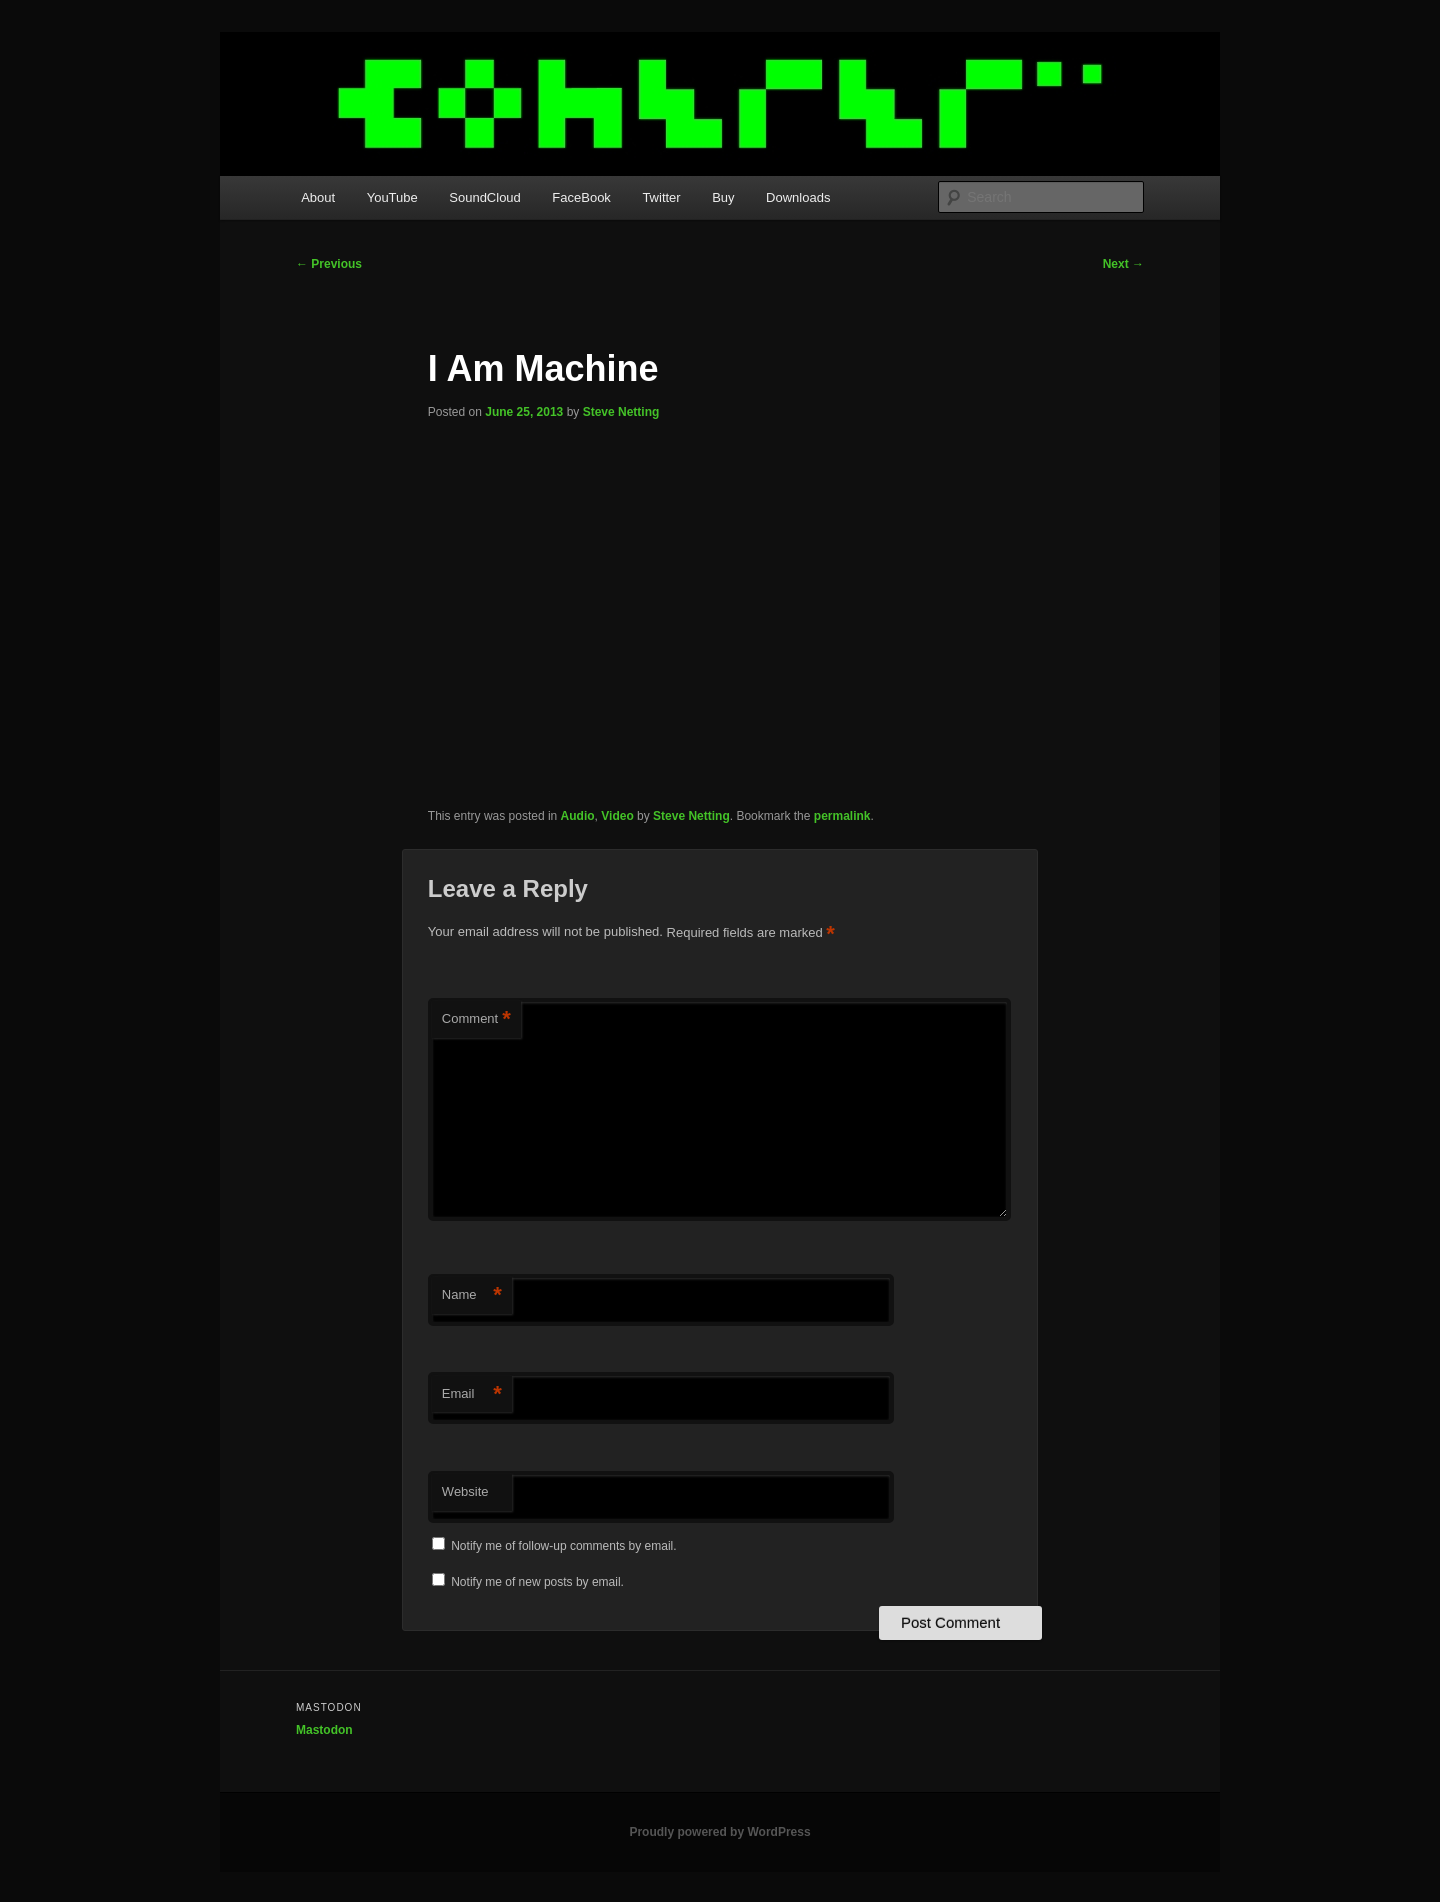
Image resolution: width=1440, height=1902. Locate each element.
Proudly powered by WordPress (719, 1832)
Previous (329, 264)
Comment (476, 1019)
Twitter (661, 197)
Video (617, 816)
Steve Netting (621, 412)
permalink (842, 816)
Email (472, 1394)
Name (472, 1295)
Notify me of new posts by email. (537, 1582)
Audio (578, 816)
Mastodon (324, 1730)
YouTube (392, 197)
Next (1123, 264)
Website (465, 1491)
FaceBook (581, 197)
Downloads (798, 197)
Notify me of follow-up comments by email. (563, 1546)
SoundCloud (485, 197)
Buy (723, 197)
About (318, 197)
